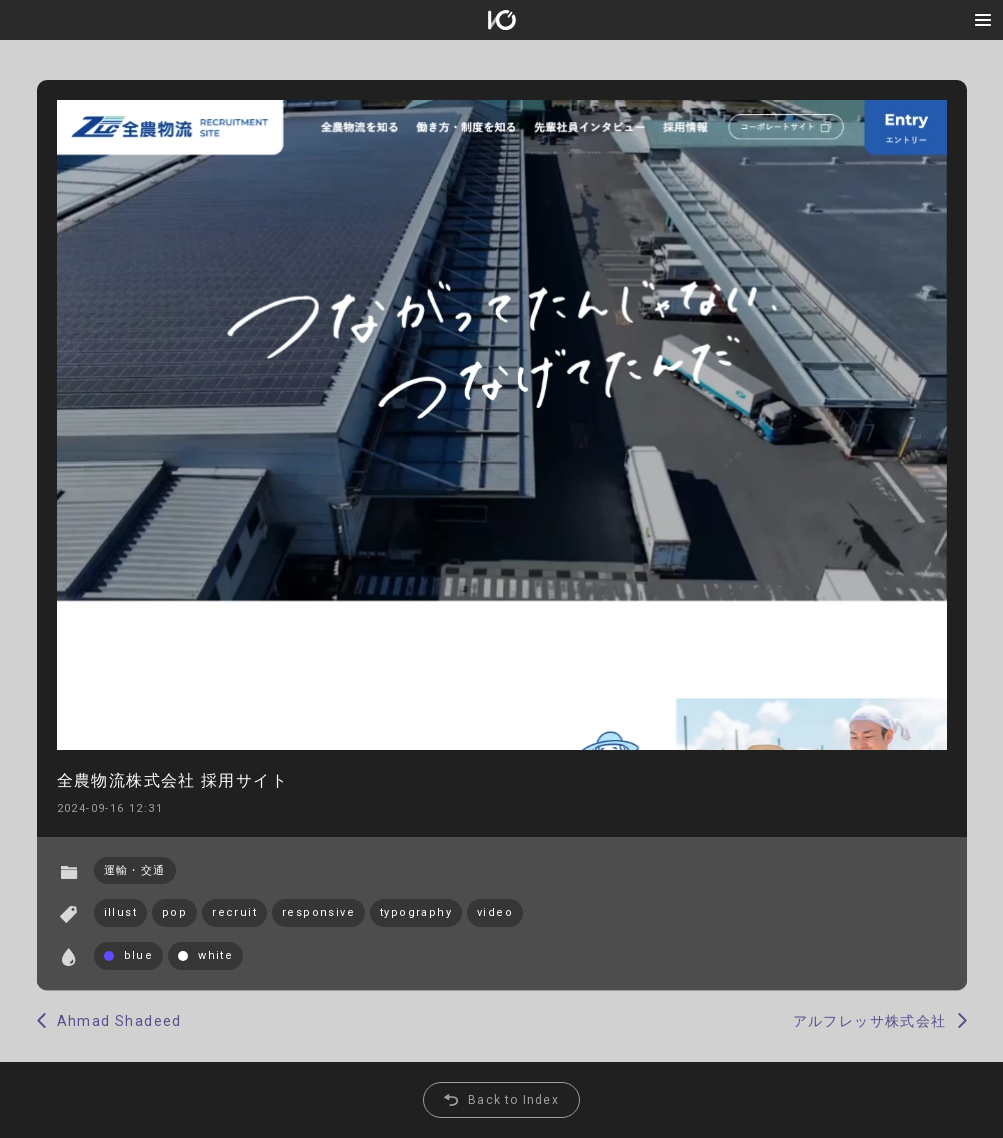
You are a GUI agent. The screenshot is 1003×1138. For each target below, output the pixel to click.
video (495, 912)
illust (120, 912)
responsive (318, 912)
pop (174, 912)
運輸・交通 (135, 870)
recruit (234, 912)
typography (416, 912)
